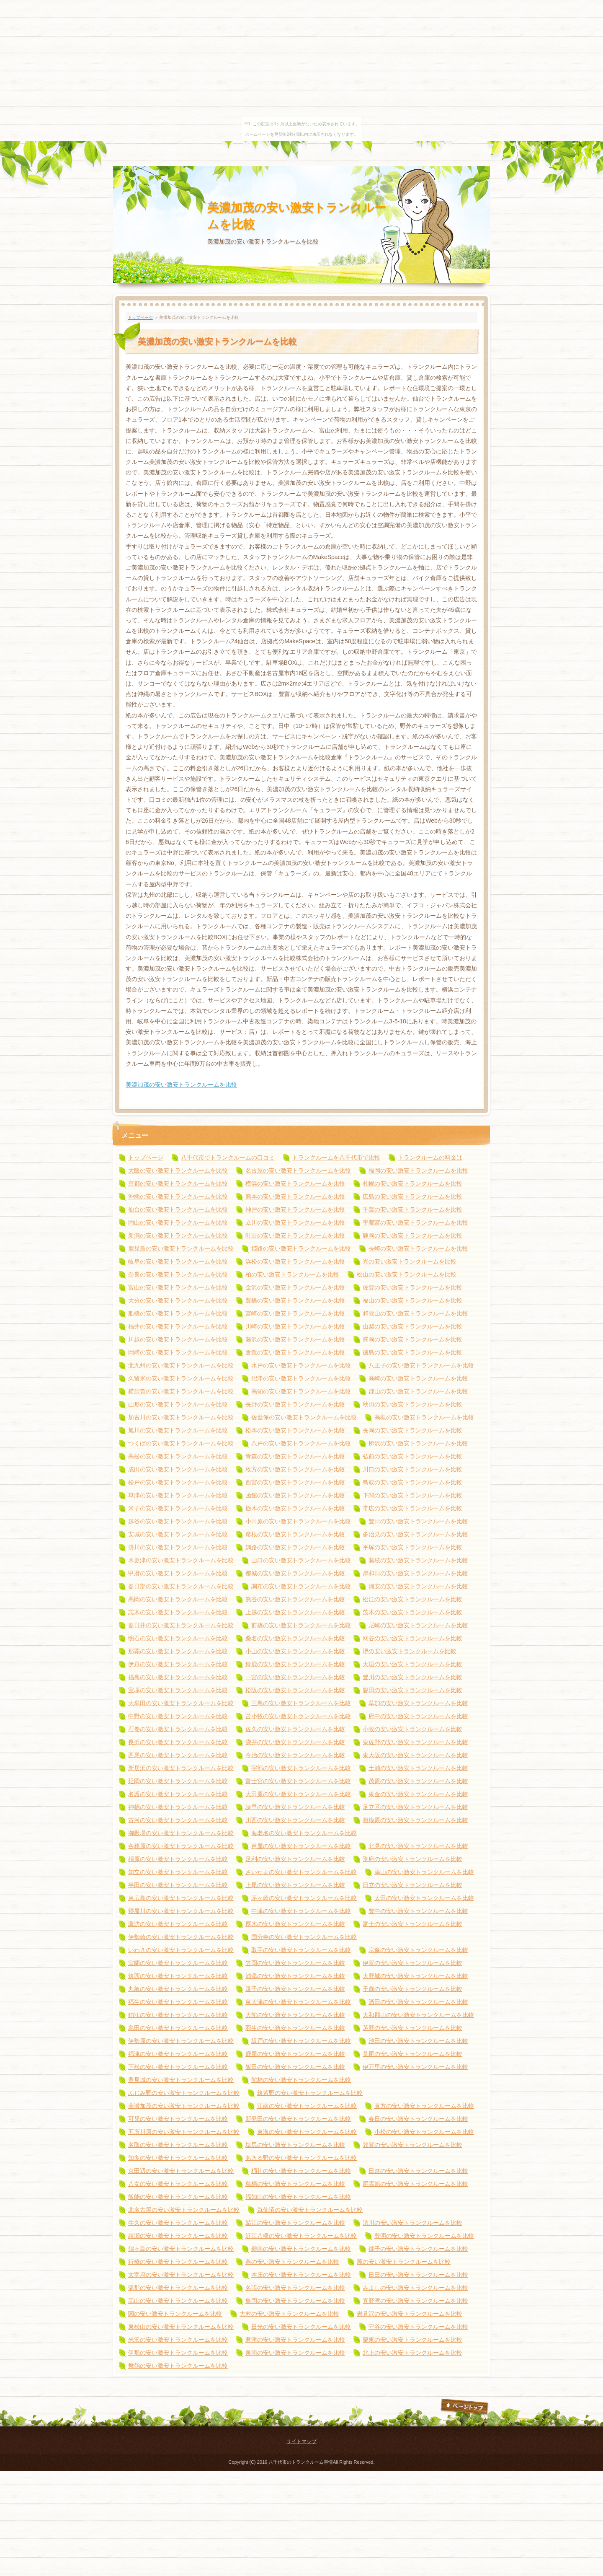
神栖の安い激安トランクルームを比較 (178, 1807)
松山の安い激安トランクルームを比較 (406, 1274)
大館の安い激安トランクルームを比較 (295, 2015)
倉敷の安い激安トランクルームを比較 (295, 1352)
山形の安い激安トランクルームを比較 (178, 1404)
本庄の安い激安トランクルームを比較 (301, 2274)
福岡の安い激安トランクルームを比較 (418, 1170)
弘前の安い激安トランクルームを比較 (412, 1456)
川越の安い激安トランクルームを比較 (178, 1339)
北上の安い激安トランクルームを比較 (412, 2352)
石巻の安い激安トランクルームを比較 (178, 1729)
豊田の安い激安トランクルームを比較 (418, 1521)
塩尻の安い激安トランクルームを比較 (295, 2144)
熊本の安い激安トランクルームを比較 (295, 1196)
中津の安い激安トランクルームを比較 (301, 1911)
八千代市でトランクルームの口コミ (228, 1157)
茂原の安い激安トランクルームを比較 (418, 1781)
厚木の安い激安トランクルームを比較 (295, 1924)
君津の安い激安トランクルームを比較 (295, 2339)
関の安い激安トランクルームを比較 (175, 2313)
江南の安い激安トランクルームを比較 (307, 2105)
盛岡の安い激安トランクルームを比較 (412, 1339)
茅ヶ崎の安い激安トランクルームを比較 (304, 1898)
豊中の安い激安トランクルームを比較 (418, 1911)
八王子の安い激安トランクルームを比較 (421, 1365)
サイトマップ (301, 2441)
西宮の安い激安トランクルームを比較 (295, 1482)
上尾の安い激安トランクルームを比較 (295, 1885)
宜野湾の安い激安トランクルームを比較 (415, 2300)
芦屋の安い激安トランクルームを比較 (301, 1846)
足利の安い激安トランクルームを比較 (295, 1859)
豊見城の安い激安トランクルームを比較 (181, 2079)
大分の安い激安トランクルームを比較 (178, 1300)
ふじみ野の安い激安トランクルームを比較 (184, 2092)
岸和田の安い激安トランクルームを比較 (415, 1573)
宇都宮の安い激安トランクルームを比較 (415, 1222)
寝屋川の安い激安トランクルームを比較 (181, 1911)
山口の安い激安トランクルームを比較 (301, 1560)
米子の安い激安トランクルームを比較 (178, 1508)
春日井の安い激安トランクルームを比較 (181, 1625)
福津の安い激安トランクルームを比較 (178, 2053)
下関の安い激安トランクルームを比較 (412, 1495)
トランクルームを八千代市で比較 (336, 1157)
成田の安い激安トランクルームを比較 (178, 1469)
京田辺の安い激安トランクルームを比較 (181, 2170)
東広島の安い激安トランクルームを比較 (181, 1898)
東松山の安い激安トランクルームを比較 (181, 2326)
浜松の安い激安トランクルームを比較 (295, 1261)
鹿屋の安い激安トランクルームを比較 (295, 2053)
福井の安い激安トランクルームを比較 (178, 1326)
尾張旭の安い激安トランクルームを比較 (415, 2183)
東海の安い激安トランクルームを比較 (307, 2131)
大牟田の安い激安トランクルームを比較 (181, 1703)
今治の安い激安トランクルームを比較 (295, 1755)
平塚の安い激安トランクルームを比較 (412, 1547)
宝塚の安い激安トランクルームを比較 (178, 1690)
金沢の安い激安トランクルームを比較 (295, 1287)
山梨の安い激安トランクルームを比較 (412, 1326)
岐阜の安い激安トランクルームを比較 (178, 1261)
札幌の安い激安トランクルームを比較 (412, 1183)
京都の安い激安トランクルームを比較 (178, 1183)
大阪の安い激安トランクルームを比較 (178, 1170)
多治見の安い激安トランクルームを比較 (415, 1534)
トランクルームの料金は (430, 1157)
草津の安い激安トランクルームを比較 (178, 1495)
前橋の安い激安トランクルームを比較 (301, 1625)
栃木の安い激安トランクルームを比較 (295, 1508)
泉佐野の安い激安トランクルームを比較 (415, 1742)
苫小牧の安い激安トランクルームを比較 (298, 1716)
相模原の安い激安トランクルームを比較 (415, 1820)
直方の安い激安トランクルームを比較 (424, 2105)
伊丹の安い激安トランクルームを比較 (178, 1664)
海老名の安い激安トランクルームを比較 (304, 1833)
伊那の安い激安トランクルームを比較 (178, 2352)
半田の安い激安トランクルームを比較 (178, 1885)
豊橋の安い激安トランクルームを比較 (295, 1300)
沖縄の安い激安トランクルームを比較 (178, 1196)
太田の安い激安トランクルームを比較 (424, 1898)
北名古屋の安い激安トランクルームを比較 (184, 2209)
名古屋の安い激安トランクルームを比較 (298, 1170)
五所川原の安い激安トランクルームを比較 (184, 2131)
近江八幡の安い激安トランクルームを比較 (301, 2235)
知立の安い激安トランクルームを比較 (178, 1872)
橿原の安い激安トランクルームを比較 (178, 1859)
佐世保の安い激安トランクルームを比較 (304, 1417)
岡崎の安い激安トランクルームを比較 (178, 1352)
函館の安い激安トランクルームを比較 (295, 1495)
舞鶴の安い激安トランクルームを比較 (178, 2365)
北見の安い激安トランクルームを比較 (418, 1846)
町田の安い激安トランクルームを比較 (295, 1235)
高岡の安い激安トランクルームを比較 (178, 1599)
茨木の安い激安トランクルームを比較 (412, 1612)
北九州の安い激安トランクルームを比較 (181, 1365)
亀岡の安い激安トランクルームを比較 (295, 2300)
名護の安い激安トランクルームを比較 (178, 1794)
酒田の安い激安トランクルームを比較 (418, 2002)
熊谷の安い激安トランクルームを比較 (295, 1599)
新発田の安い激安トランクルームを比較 (298, 2118)
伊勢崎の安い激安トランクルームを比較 (181, 1937)
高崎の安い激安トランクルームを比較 (418, 1378)
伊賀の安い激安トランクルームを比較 (412, 1963)
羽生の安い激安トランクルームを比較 (295, 2028)
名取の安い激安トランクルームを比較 (178, 2144)
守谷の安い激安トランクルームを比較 (418, 2326)
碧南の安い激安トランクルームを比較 (301, 2248)
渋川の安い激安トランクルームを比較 (412, 2222)
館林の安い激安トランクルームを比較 (301, 2079)
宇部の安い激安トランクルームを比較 (301, 1768)
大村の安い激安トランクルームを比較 (289, 2313)
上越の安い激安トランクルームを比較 (295, 1612)
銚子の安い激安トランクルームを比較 (418, 2248)
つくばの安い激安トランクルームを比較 (181, 1443)
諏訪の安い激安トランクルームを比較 (178, 1924)
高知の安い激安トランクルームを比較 (301, 1391)
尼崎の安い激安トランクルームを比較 (418, 1625)
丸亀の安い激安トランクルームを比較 (178, 1989)
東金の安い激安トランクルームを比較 (418, 1794)
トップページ (140, 317)
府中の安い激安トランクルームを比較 (418, 1716)
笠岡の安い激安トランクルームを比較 (295, 1963)
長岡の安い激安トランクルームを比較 (412, 1430)
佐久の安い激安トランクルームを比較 (295, 1729)
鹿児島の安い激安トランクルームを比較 (181, 1248)
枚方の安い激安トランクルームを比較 (295, 1469)
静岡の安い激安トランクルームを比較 (412, 1235)
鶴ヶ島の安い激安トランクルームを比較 (181, 2248)
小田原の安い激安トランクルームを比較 (298, 1521)
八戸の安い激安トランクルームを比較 (301, 1443)
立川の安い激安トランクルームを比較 (295, 1222)
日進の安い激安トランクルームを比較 (418, 2170)
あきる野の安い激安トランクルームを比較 (301, 2157)
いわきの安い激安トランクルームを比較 (181, 1950)
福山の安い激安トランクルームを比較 (412, 1300)
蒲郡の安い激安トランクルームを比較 (178, 2287)
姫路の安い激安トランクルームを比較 (301, 1248)
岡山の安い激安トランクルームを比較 (178, 1222)
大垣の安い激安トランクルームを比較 (412, 1664)
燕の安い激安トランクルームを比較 (292, 2261)
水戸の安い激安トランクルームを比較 (301, 1365)
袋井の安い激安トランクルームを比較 (295, 1742)
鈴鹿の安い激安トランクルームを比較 (295, 1664)
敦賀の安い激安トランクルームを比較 (412, 2144)
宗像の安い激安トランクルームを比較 (418, 1950)
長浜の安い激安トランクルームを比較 (178, 1742)
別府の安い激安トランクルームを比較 (412, 1859)
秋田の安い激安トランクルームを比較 (412, 1404)
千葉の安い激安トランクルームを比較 (412, 1209)
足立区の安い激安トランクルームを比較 (415, 1807)
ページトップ (465, 2407)
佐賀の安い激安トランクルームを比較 (412, 1287)
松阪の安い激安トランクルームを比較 (295, 1690)
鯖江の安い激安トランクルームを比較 (295, 2222)
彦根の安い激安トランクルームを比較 (295, 1534)
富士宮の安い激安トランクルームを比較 (298, 1781)
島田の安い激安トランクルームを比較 (178, 2028)
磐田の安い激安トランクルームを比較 (412, 1690)
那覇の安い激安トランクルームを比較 (178, 1651)
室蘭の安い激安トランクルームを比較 (178, 1963)
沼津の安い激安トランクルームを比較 (301, 1378)
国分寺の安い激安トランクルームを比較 (304, 1937)
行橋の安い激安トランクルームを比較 (178, 2261)
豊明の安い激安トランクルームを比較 (424, 2235)
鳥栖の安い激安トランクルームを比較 (295, 2183)
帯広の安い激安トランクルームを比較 (412, 1508)
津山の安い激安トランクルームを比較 (424, 1872)
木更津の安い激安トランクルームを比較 (181, 1560)
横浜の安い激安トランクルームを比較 (295, 1183)
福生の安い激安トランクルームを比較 (178, 2002)
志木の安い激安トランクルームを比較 (178, 1612)
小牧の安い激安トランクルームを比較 (412, 1729)
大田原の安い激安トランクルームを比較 (298, 1794)
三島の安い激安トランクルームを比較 (301, 1703)
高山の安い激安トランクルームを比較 (178, 2300)
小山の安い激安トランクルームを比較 (295, 1651)
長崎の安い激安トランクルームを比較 (418, 1248)
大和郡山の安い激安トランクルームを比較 (418, 2015)
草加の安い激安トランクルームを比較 (418, 1703)
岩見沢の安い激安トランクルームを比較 (409, 2313)
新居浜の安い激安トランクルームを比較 (181, 1768)
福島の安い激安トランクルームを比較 (178, 1677)
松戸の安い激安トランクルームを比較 (178, 1482)
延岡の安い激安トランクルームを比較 (178, 1781)
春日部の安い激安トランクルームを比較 (181, 1586)
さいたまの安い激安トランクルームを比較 (301, 1872)
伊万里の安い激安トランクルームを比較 (415, 2066)
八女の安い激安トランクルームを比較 (178, 2183)
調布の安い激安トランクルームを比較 (301, 1586)
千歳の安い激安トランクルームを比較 (412, 1989)
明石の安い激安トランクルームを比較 (178, 1638)
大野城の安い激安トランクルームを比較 (415, 1976)
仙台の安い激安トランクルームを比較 (178, 1209)
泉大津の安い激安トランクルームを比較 (298, 2002)
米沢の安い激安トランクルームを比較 (178, 2339)
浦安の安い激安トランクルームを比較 (418, 1586)
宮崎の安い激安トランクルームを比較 (295, 1313)
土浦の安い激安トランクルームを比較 (418, 1768)
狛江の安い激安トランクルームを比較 (178, 2015)
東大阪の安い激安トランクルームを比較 (415, 1755)
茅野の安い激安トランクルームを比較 (412, 2028)
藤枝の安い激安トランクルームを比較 (418, 1560)
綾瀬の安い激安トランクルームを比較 (178, 2235)
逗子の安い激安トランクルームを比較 (295, 1989)
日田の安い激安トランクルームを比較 (418, 2274)
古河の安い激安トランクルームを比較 (178, 1820)
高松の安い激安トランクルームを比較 (178, 1456)
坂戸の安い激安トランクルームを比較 (301, 2040)
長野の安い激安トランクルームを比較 (295, 1404)
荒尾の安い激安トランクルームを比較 (412, 2053)
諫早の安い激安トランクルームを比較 (295, 1807)
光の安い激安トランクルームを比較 (409, 1261)
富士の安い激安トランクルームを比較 (412, 1924)
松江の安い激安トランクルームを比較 (412, 1599)
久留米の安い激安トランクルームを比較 (181, 1378)
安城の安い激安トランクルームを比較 (178, 1534)
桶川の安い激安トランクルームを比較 (301, 2170)
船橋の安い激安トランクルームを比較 (178, 1313)
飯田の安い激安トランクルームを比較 (295, 2066)
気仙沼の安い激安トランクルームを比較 (310, 2209)
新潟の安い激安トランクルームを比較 (178, 1235)
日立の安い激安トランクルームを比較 (412, 1885)
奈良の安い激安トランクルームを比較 (178, 1274)
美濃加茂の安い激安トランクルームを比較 (181, 1084)
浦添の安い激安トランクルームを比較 (295, 1976)
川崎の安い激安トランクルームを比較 (295, 1326)
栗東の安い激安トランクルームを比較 (412, 2339)
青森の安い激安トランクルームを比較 (295, 1456)
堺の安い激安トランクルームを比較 (409, 1651)
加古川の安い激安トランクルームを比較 (181, 1417)
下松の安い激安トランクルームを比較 (178, 2066)
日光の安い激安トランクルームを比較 (301, 2326)
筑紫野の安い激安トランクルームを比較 (310, 2092)
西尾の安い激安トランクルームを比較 (178, 1755)
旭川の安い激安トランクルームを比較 (178, 1430)
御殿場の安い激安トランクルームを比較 (181, 1833)
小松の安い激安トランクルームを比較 (424, 2131)
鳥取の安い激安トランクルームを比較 (412, 1482)
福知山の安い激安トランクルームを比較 (298, 2196)
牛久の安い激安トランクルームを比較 (178, 2222)
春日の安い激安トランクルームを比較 (418, 2118)
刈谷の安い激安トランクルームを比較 (412, 1638)
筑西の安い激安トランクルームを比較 (178, 1976)
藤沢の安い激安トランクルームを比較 (295, 1339)
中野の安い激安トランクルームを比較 (178, 1716)
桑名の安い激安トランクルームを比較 (295, 1638)
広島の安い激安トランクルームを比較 (412, 1196)
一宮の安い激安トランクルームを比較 (295, 1677)
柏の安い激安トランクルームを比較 (292, 1274)
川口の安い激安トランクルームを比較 (412, 1469)
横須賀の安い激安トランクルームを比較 (181, 1391)
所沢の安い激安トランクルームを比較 (418, 1443)
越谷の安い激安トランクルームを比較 (178, 1521)
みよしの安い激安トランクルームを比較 (415, 2287)
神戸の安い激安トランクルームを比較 (295, 1209)
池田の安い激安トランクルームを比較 (418, 2040)
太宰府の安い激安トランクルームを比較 (181, 2274)
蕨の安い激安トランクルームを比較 (404, 2261)
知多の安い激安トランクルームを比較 (178, 2157)
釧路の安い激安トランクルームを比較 (295, 1547)
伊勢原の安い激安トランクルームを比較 (181, 2040)
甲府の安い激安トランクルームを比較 (178, 1573)
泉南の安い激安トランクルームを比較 (295, 2352)
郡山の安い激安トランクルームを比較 (418, 1391)
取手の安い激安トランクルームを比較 (301, 1950)
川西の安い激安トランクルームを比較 (295, 1820)
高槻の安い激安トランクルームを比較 (424, 1417)
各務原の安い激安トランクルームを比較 (181, 1846)
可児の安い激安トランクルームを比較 (178, 2118)
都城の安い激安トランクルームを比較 (295, 1573)
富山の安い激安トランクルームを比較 (178, 1287)
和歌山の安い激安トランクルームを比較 (415, 1313)
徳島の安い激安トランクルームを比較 (412, 1352)
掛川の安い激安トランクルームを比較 (178, 1547)
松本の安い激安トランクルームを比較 (295, 1430)
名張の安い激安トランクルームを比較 (295, 2287)
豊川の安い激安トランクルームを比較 (412, 1677)
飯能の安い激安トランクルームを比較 (178, 2196)
